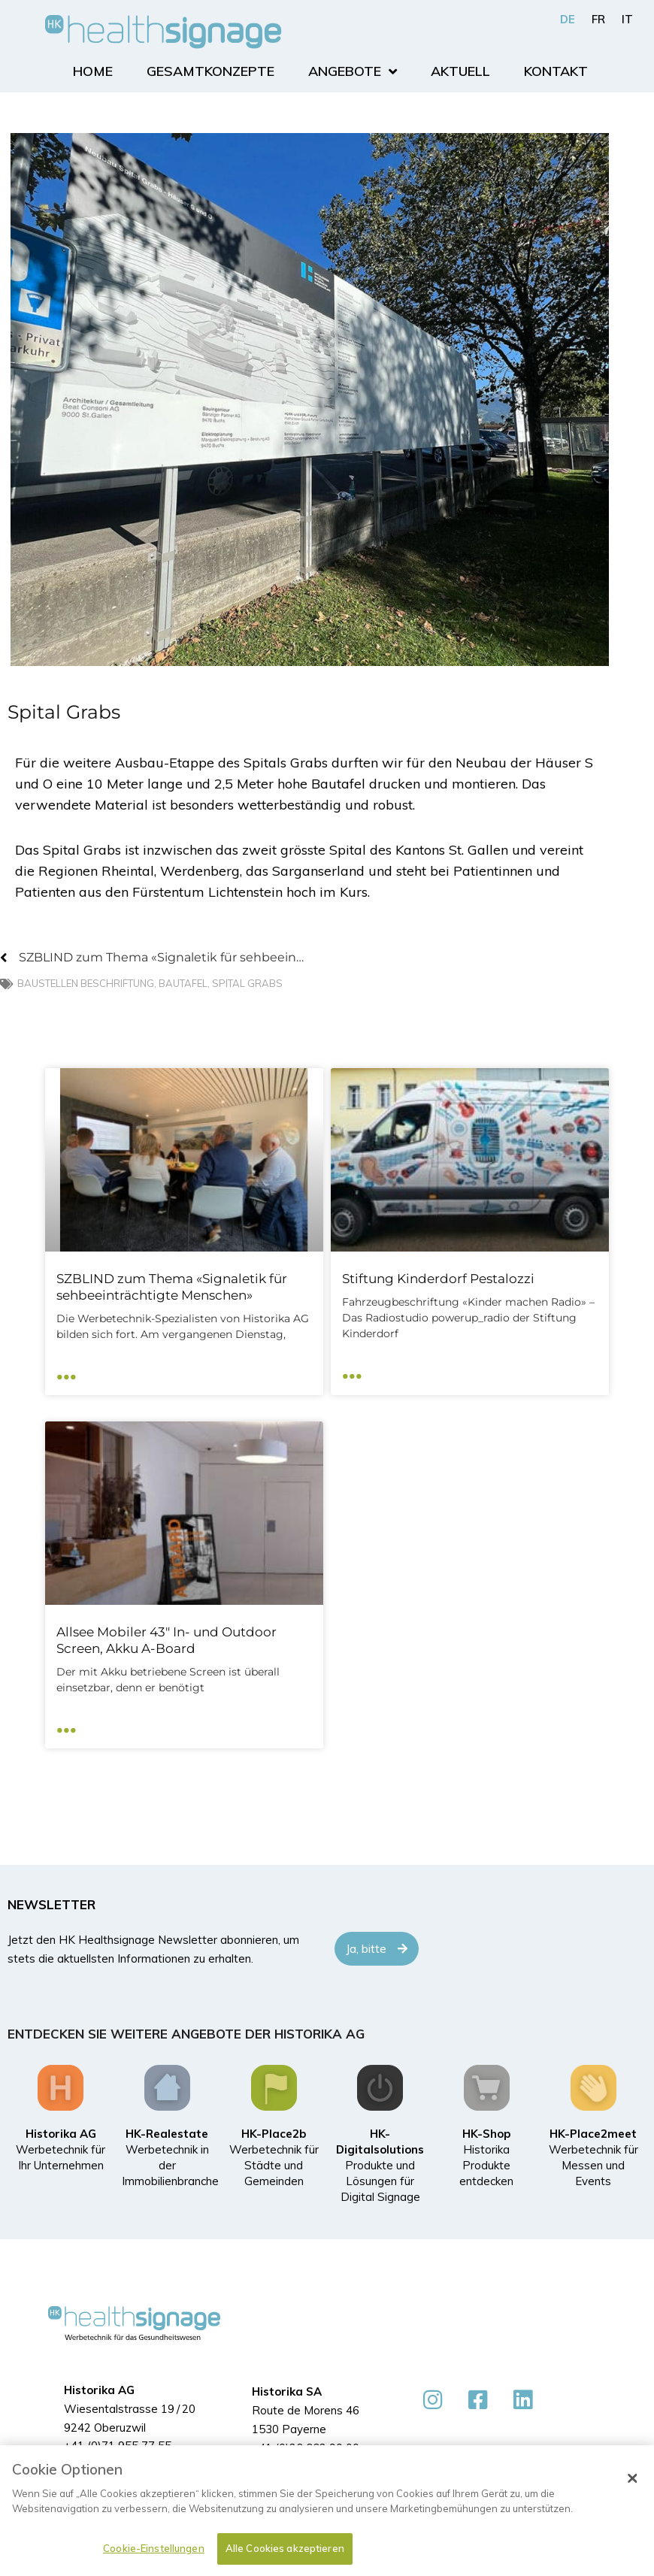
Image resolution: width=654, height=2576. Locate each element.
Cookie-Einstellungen (153, 2548)
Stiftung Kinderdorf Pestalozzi (438, 1279)
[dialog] (327, 2510)
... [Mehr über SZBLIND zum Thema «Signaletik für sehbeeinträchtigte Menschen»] (66, 1371)
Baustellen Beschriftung (85, 984)
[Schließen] (632, 2478)
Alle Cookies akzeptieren (285, 2548)
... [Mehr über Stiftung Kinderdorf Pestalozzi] (352, 1370)
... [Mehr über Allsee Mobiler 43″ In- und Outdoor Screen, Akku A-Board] (66, 1724)
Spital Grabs (247, 984)
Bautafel (183, 984)
